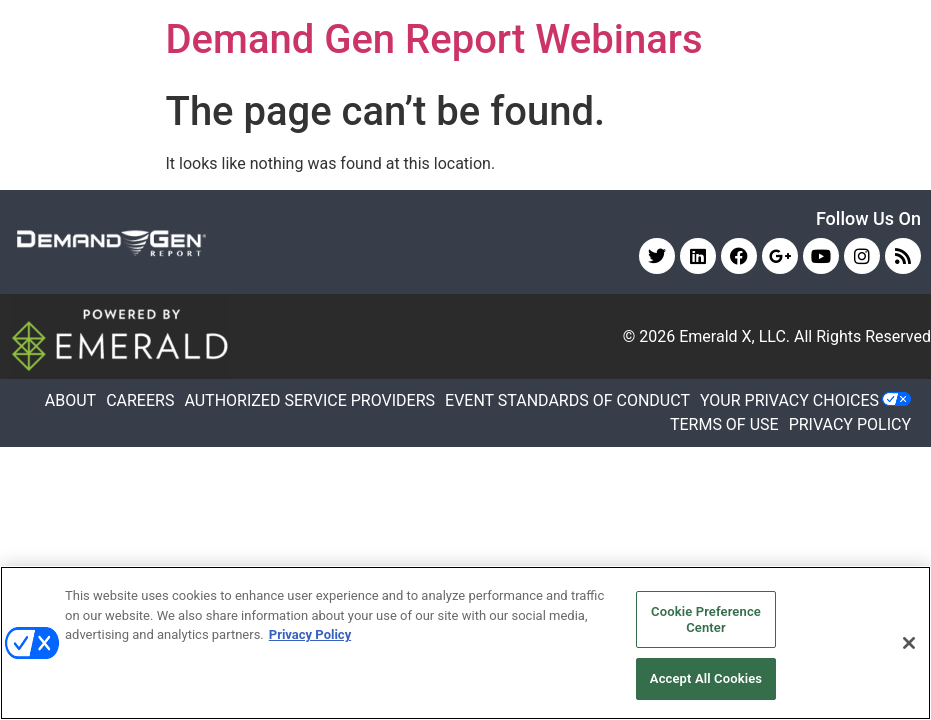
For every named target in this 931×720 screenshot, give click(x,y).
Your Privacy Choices (789, 400)
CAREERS (140, 400)
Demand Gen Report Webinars (434, 39)
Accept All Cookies (706, 678)
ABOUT (70, 400)
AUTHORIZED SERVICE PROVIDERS (309, 400)
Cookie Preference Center (706, 619)
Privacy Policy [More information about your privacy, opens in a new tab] (310, 634)
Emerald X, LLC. (734, 336)
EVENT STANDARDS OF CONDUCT (567, 400)
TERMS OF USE (724, 424)
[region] (465, 643)
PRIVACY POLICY (850, 424)
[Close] (909, 643)
